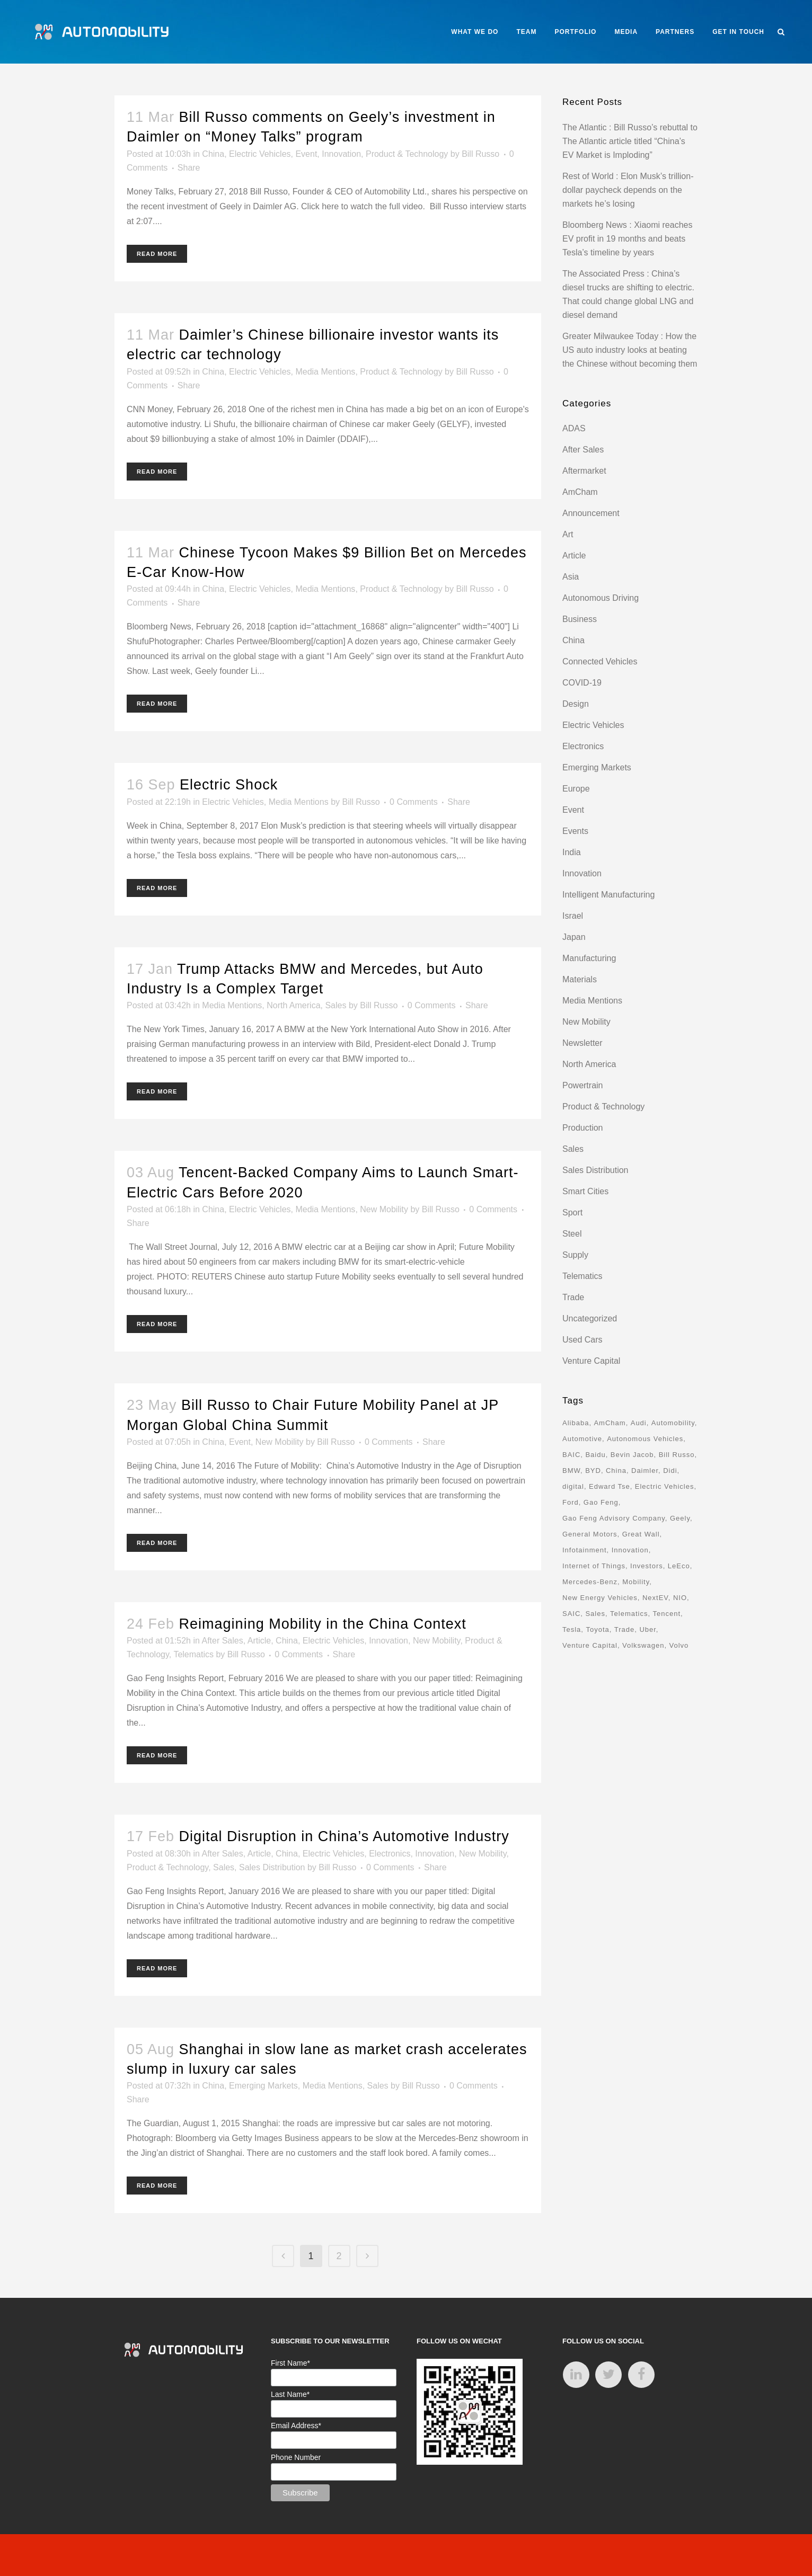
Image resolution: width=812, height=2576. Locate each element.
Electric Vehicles (260, 153)
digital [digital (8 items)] (573, 1486)
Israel (572, 915)
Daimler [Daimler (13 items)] (644, 1470)
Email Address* (296, 2425)
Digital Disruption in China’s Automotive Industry (344, 1836)
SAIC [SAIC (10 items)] (571, 1614)
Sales (335, 1005)
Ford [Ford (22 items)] (570, 1502)
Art (567, 534)
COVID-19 (582, 682)
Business (579, 619)
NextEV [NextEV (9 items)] (655, 1598)
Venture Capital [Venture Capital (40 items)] (589, 1645)
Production (582, 1127)
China (213, 153)
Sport (572, 1212)
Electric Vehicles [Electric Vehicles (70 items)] (664, 1486)
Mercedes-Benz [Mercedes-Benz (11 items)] (589, 1582)
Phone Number (296, 2457)
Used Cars (582, 1339)
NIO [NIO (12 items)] (680, 1598)
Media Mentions (325, 371)
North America (293, 1005)
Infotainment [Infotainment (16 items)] (584, 1550)
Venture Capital (591, 1360)
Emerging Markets (263, 2085)
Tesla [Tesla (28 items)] (571, 1629)
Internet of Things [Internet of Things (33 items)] (593, 1566)
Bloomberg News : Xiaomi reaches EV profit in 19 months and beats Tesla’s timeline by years (627, 238)
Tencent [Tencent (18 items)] (667, 1614)
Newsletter (582, 1042)
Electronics (389, 1853)
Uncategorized (589, 1318)
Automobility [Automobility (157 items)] (673, 1423)
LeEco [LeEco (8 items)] (679, 1566)
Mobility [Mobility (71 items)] (635, 1582)
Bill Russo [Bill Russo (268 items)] (677, 1455)
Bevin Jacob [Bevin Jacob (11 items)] (632, 1455)
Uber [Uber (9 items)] (647, 1629)
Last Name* (290, 2394)
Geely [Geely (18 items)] (680, 1518)
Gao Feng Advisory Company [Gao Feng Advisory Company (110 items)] (613, 1518)
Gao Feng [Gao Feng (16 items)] (601, 1502)
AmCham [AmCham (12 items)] (609, 1423)
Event (306, 153)
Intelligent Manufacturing (608, 894)
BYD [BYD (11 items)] (593, 1470)
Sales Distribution (272, 1867)
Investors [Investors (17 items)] (646, 1566)
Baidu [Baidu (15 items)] (595, 1455)
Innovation (341, 153)
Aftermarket (584, 470)
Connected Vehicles (599, 661)
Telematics (193, 1654)
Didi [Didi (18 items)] (670, 1470)
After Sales (222, 1640)
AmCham (580, 491)
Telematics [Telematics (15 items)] (629, 1614)
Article (259, 1640)
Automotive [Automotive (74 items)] (582, 1439)
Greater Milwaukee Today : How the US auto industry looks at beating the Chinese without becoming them (629, 350)
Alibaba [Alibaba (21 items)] (575, 1423)
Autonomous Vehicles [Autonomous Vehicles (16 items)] (645, 1439)
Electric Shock (229, 785)
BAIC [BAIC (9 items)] (571, 1455)
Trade (573, 1297)
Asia (570, 576)
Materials (579, 979)
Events (575, 831)
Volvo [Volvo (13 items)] (679, 1645)
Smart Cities (585, 1191)
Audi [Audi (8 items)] (639, 1423)
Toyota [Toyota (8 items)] (597, 1629)
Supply (575, 1254)
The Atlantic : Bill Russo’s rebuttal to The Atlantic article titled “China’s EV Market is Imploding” (630, 141)
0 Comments (414, 801)
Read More (157, 254)
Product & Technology (407, 153)
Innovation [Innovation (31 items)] (630, 1550)
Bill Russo (480, 153)
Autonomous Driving (600, 597)
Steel (571, 1233)
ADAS (574, 428)
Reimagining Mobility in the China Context (322, 1624)
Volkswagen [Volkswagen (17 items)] (643, 1645)
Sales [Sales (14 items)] (595, 1614)
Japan (574, 936)
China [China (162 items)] (616, 1470)
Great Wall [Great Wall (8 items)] (641, 1534)
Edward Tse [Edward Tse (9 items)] (609, 1486)
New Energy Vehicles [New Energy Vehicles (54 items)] (600, 1598)
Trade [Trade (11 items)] (624, 1629)
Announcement (591, 513)
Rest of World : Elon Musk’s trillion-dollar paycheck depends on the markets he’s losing (627, 190)
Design (575, 703)
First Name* (290, 2363)
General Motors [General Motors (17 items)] (589, 1534)
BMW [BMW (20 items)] (571, 1470)
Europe (576, 788)
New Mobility (384, 1209)
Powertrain (582, 1085)
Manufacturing (589, 958)
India (571, 852)
